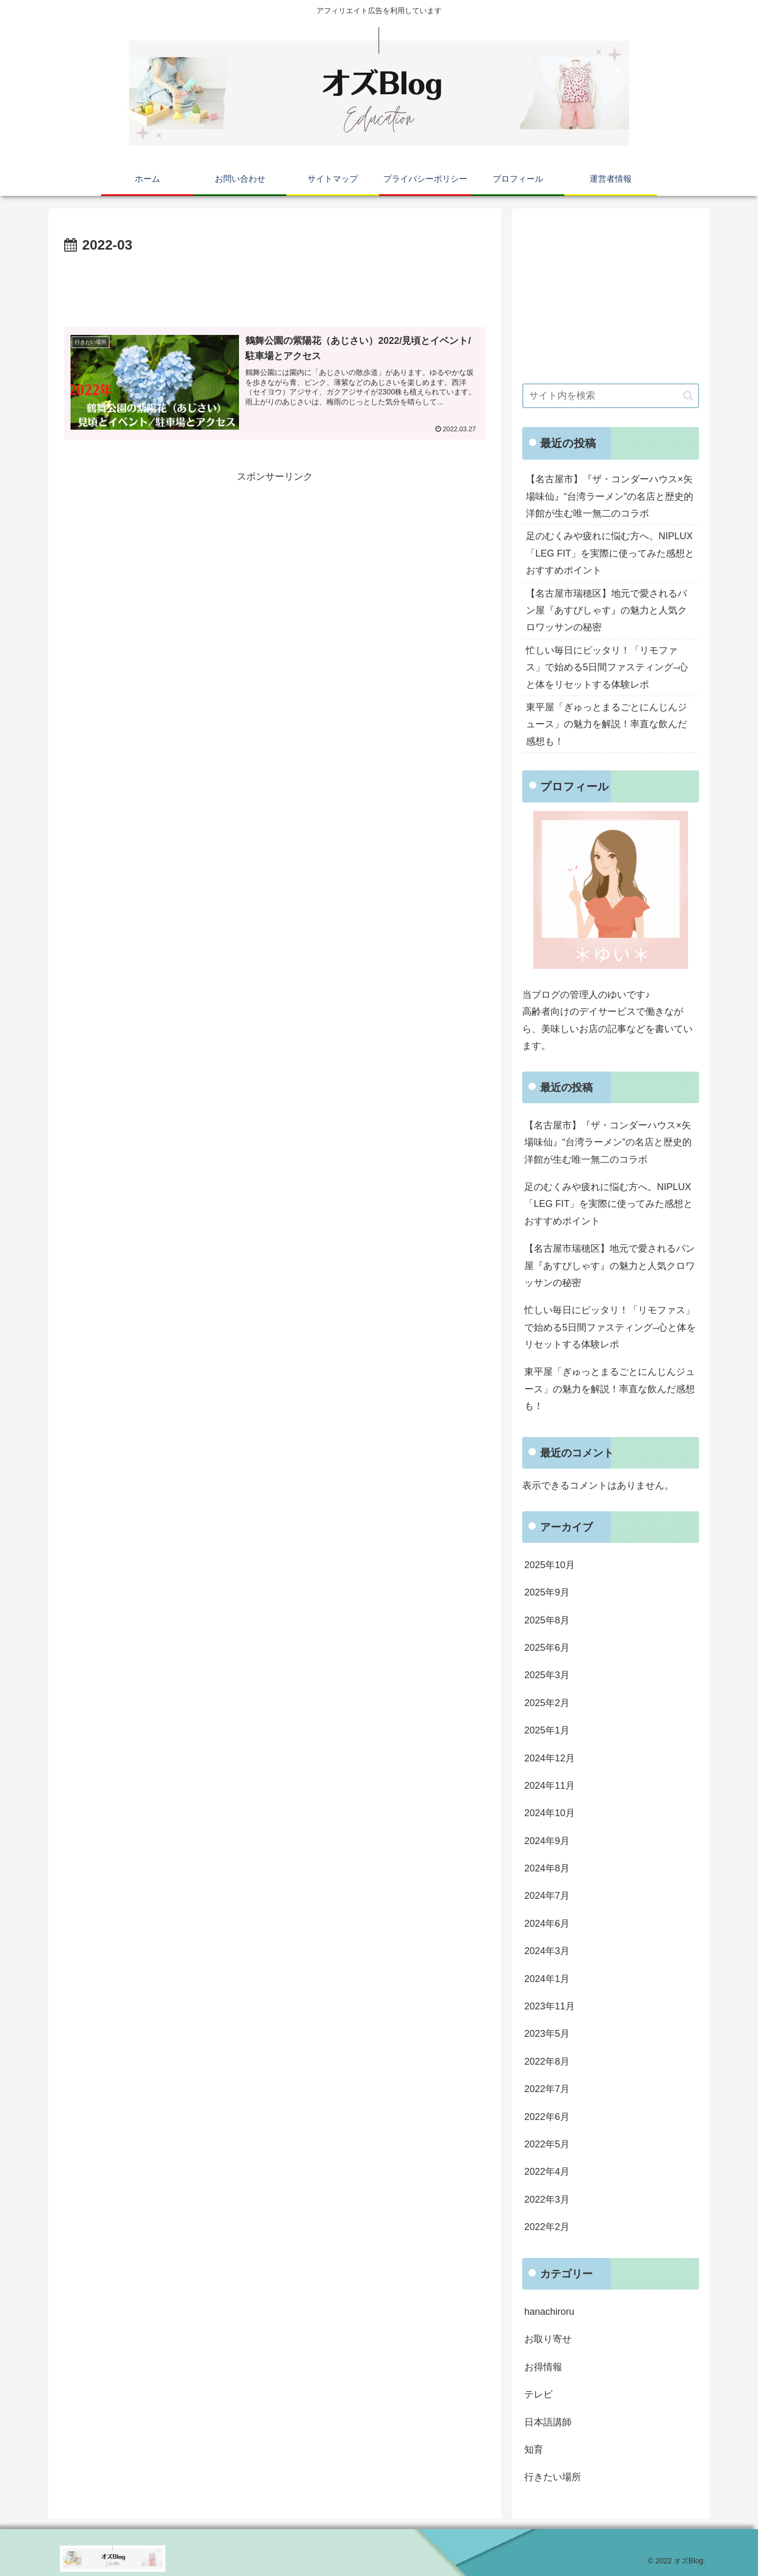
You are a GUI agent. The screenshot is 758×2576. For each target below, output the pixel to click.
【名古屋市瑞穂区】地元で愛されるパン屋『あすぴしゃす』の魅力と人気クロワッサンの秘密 (606, 610)
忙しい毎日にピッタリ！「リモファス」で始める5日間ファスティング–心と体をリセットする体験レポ (607, 667)
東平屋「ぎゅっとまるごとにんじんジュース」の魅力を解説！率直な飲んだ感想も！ (606, 724)
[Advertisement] (274, 286)
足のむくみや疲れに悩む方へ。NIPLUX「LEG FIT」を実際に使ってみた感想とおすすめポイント (610, 553)
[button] (688, 396)
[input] (610, 395)
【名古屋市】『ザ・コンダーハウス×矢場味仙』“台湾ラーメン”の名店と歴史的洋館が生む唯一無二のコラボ (609, 496)
